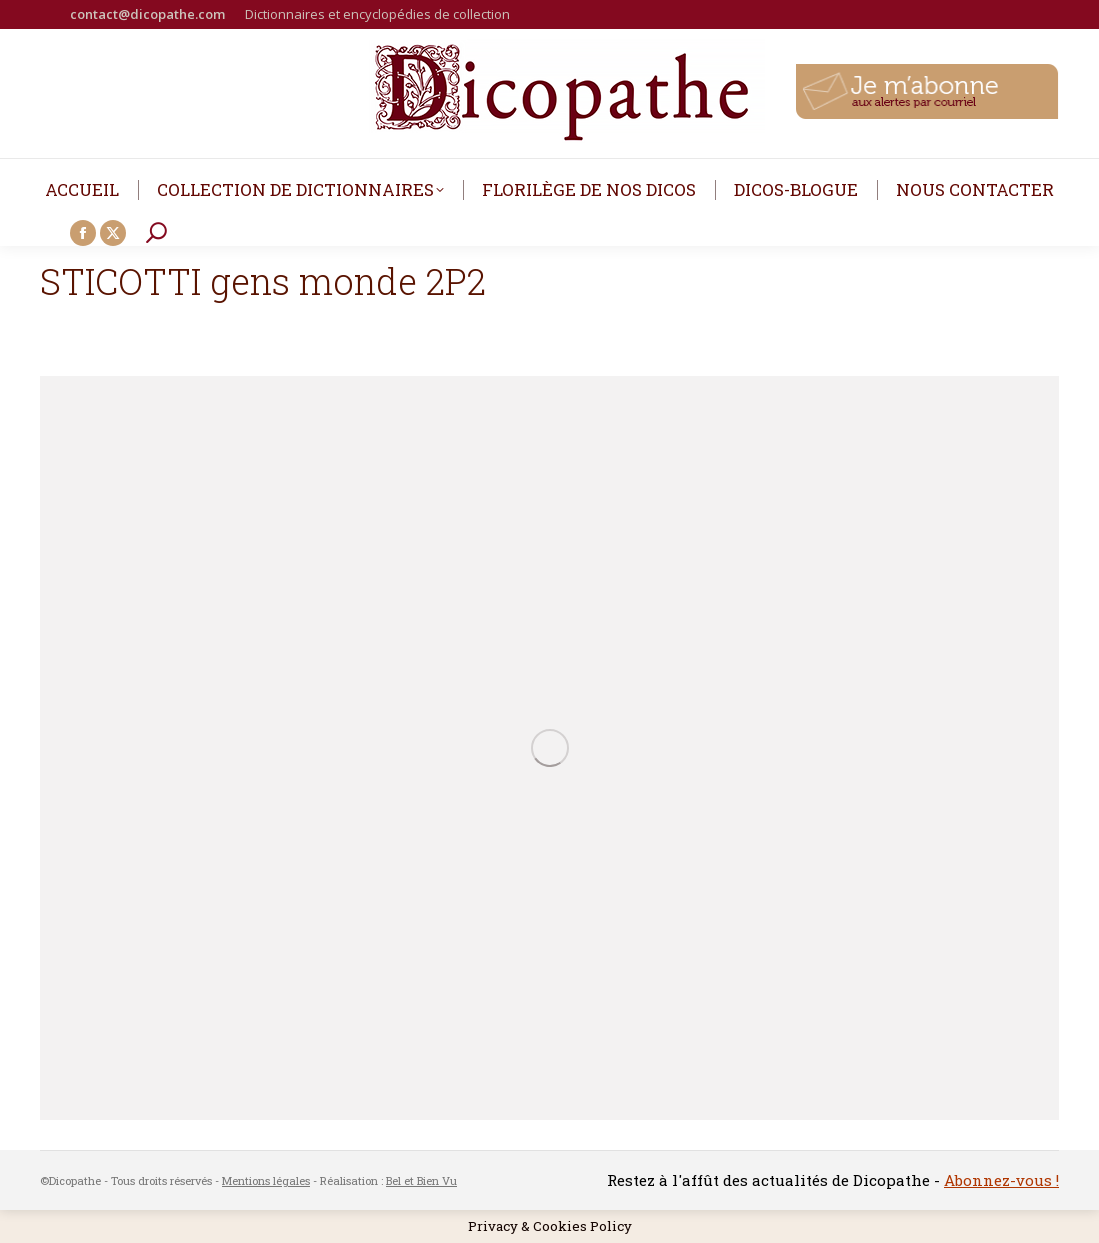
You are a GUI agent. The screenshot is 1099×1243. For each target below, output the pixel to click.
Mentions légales (266, 1180)
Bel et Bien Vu (421, 1180)
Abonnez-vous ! (1001, 1180)
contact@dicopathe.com (147, 14)
